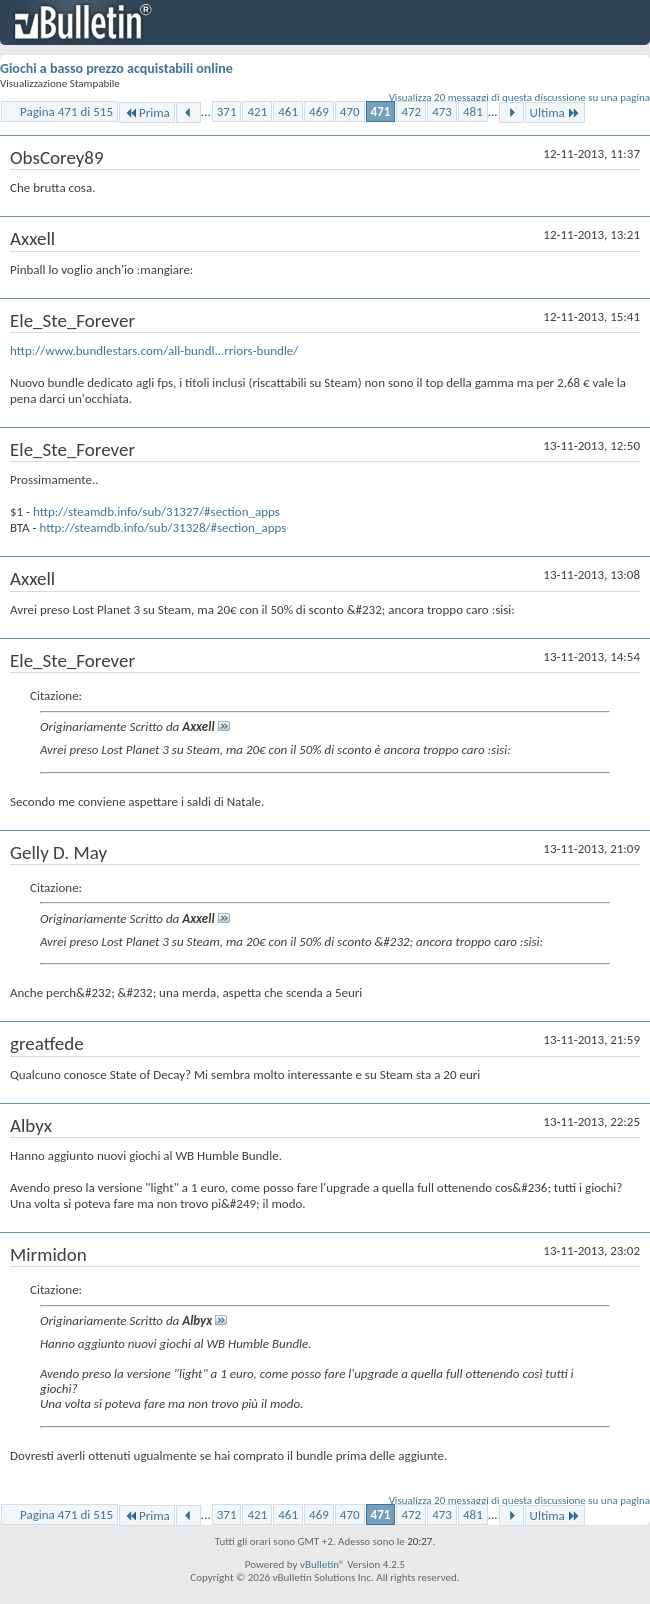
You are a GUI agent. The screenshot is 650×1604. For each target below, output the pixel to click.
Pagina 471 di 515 (66, 111)
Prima (147, 112)
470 (350, 111)
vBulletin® (322, 1564)
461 (288, 111)
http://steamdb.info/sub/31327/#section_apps (156, 511)
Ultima (555, 112)
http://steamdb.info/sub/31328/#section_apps (162, 527)
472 (411, 111)
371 (227, 111)
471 (381, 111)
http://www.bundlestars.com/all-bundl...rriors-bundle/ (154, 350)
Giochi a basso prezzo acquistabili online (116, 68)
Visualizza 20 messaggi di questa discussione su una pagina (519, 97)
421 (257, 111)
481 (473, 111)
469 (319, 111)
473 (442, 111)
